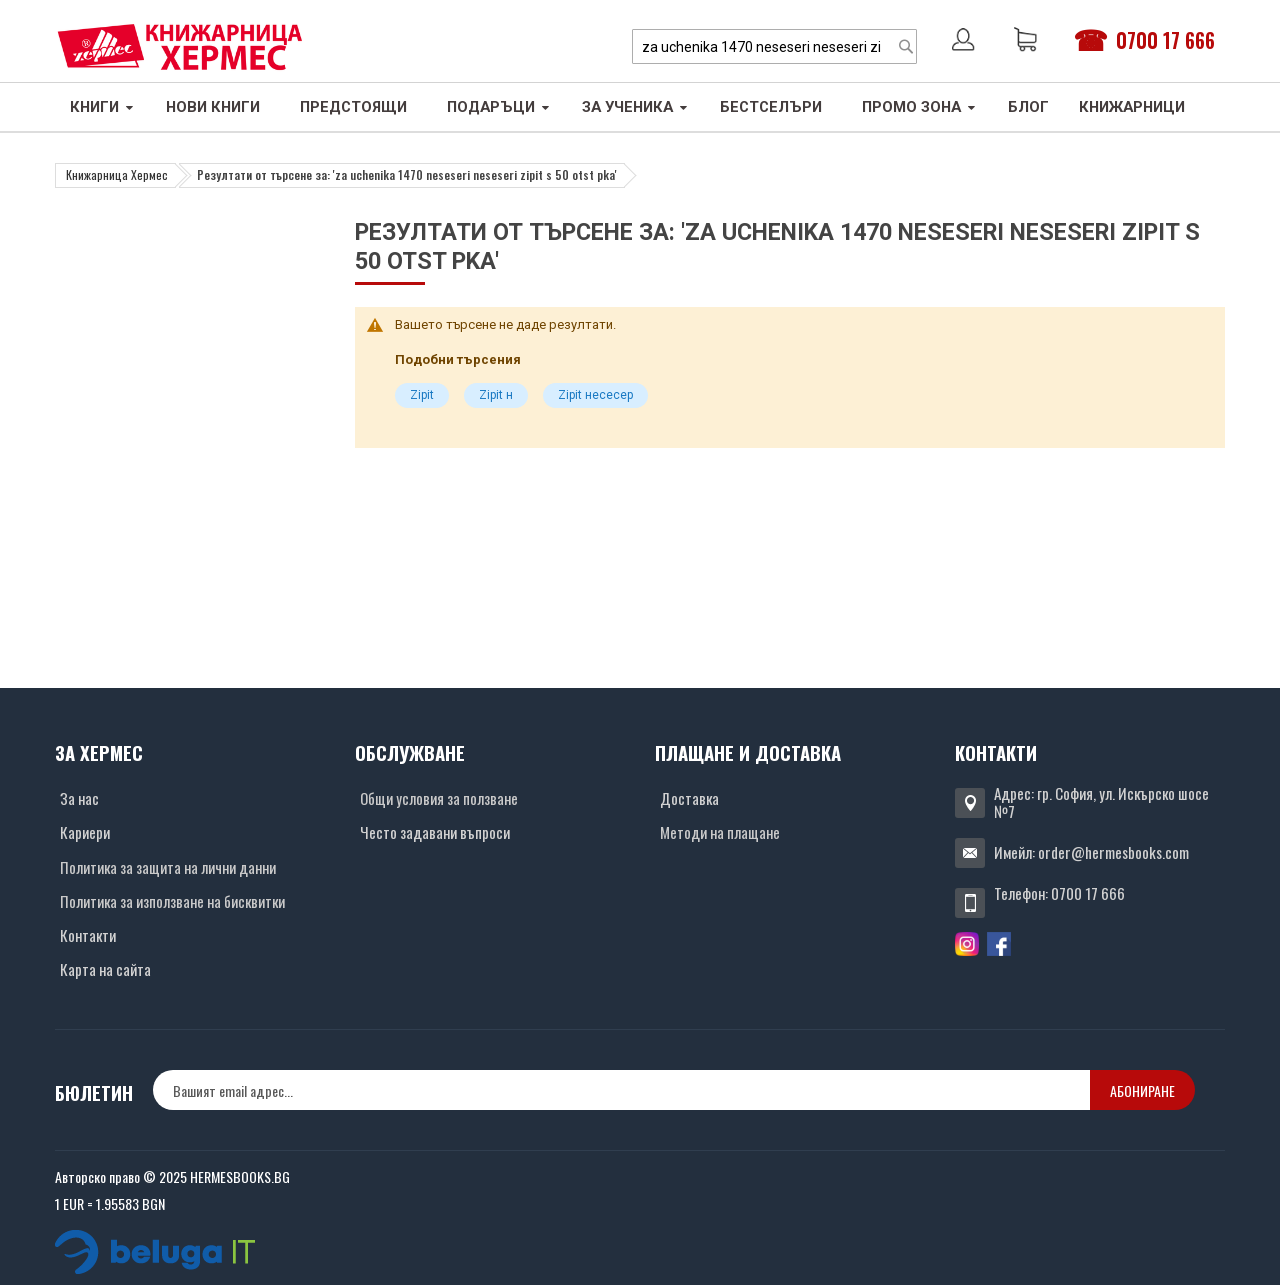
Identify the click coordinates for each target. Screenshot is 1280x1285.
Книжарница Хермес (117, 174)
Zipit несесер (595, 395)
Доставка (689, 798)
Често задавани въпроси (435, 832)
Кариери (85, 832)
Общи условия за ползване (439, 798)
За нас (79, 798)
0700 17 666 (1165, 40)
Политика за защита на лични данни (168, 867)
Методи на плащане (720, 832)
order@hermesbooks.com (1113, 852)
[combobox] (774, 46)
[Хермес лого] (180, 46)
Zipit (422, 395)
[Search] (906, 46)
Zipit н (496, 395)
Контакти (88, 935)
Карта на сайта (105, 969)
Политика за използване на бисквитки (172, 901)
